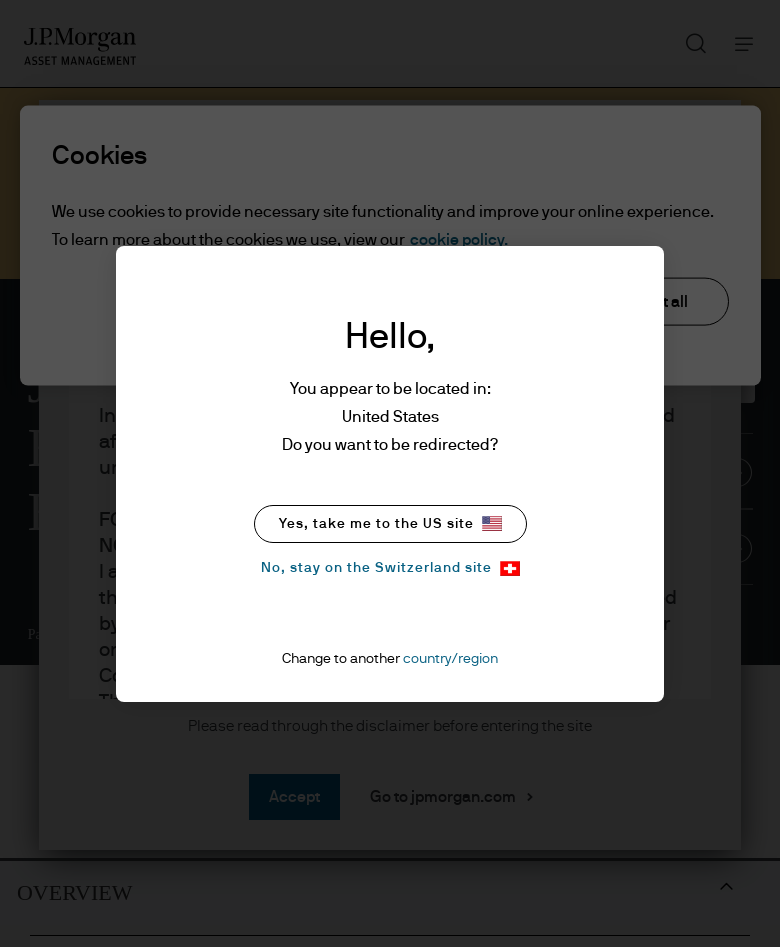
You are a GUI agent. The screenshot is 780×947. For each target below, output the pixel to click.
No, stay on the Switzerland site (390, 568)
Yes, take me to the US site (390, 523)
